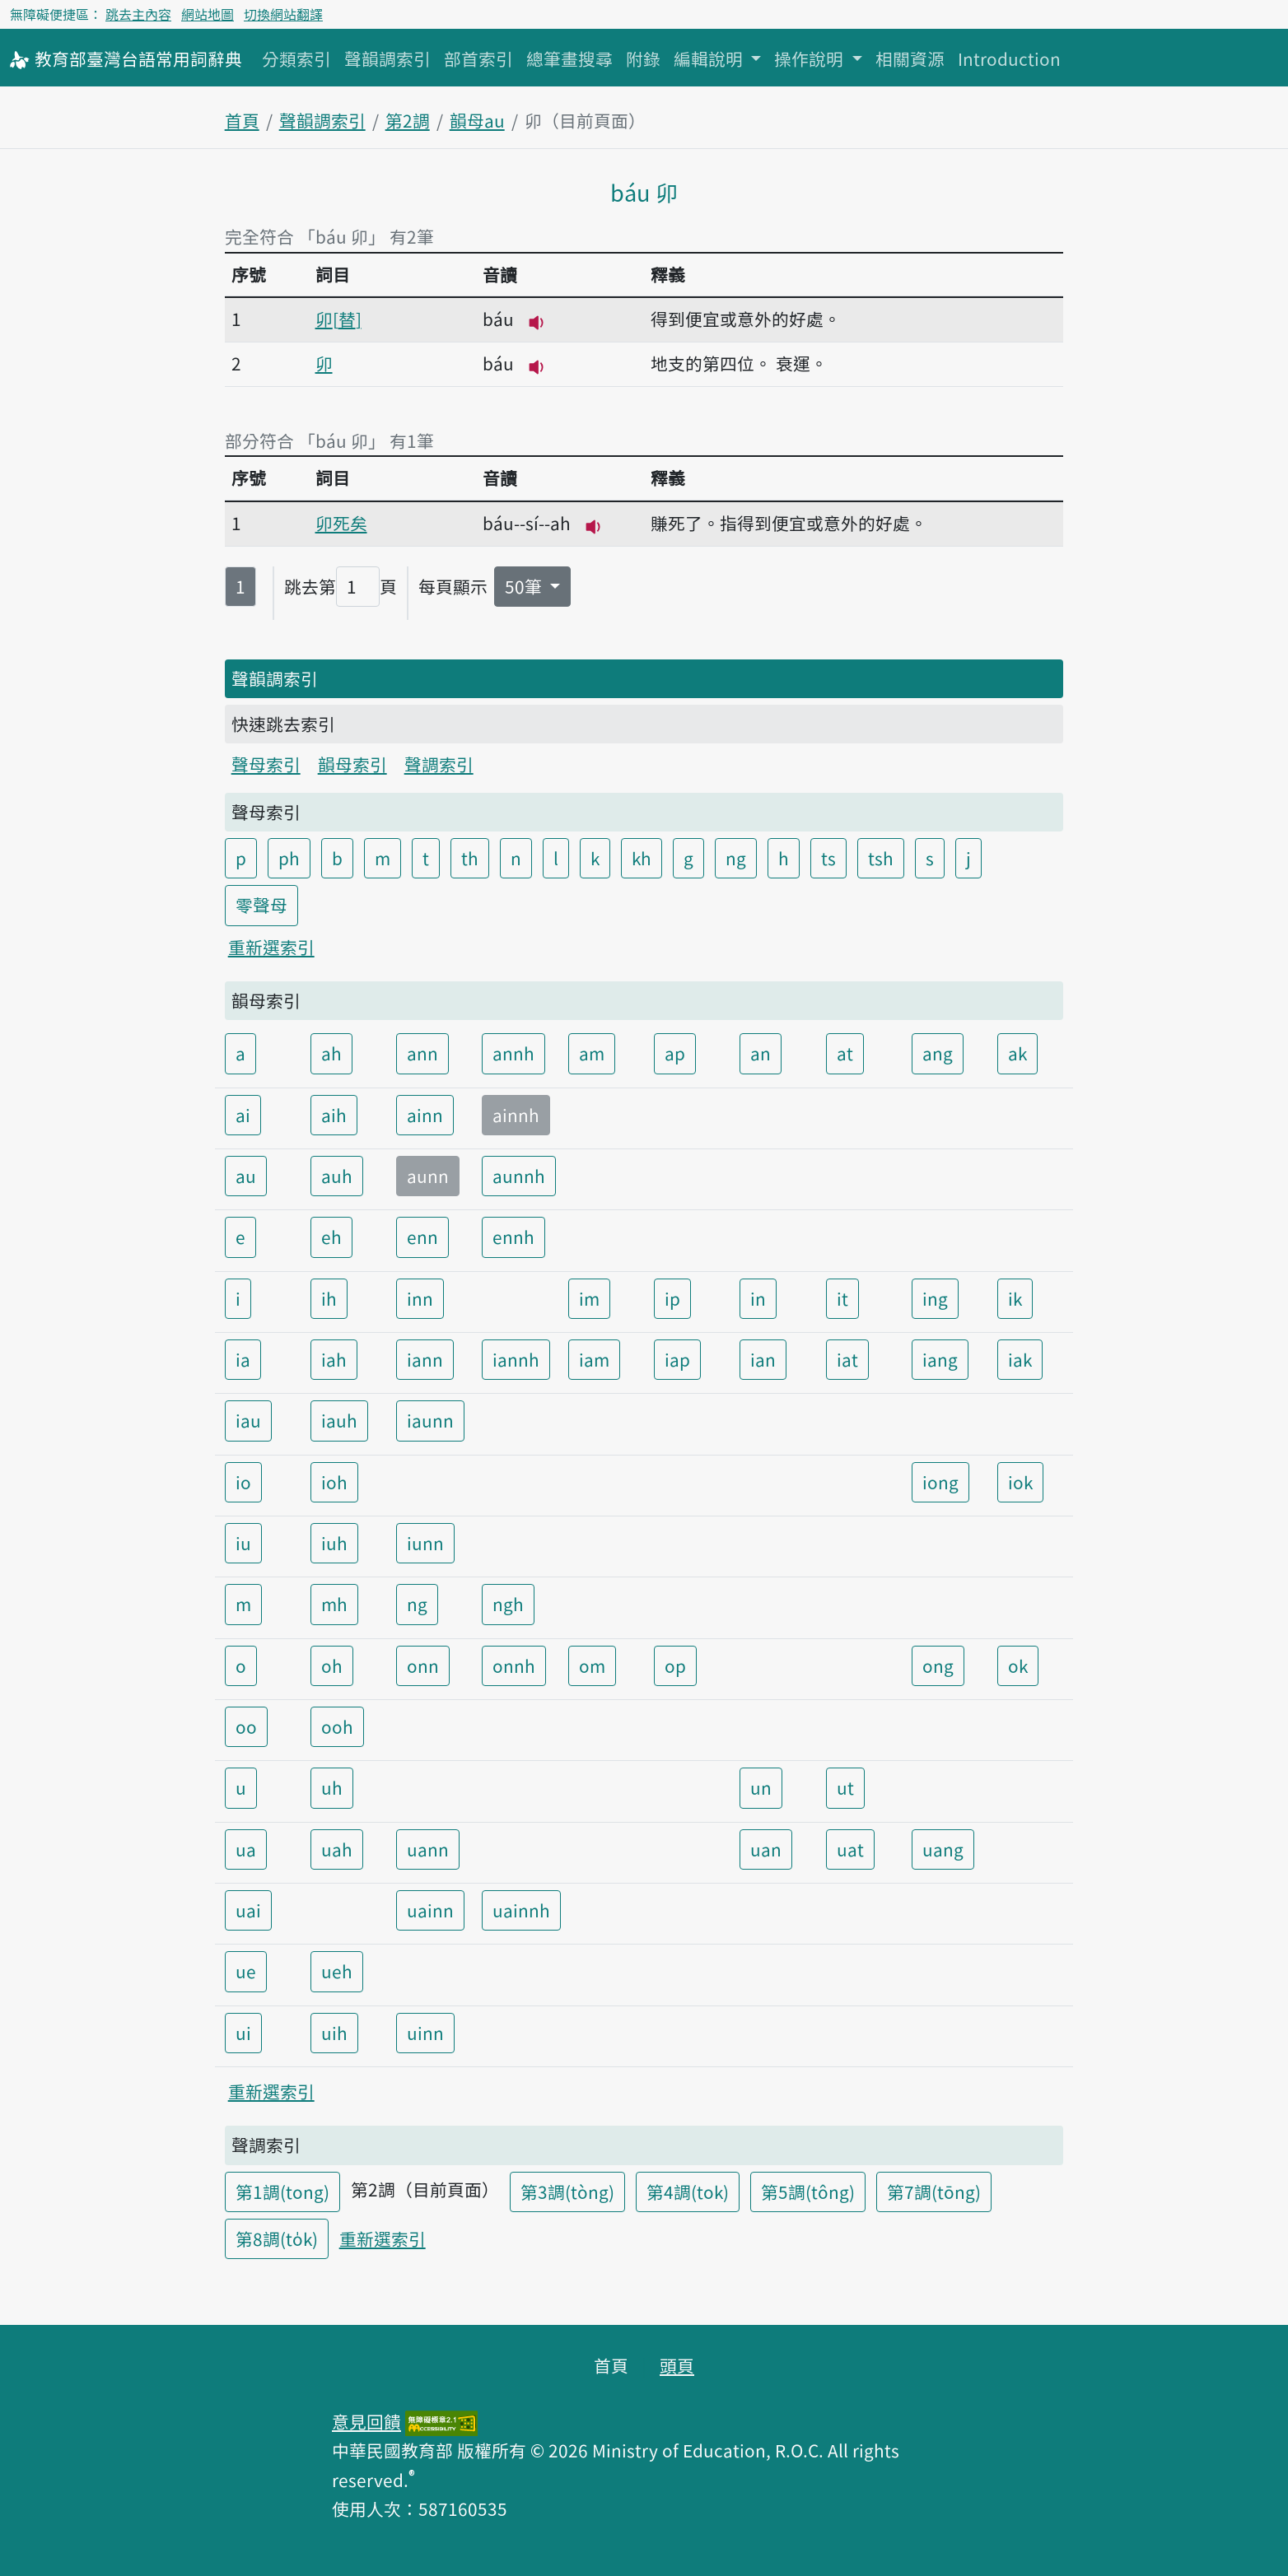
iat (847, 1359)
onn (423, 1665)
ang (937, 1053)
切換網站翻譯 (283, 14)
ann (422, 1053)
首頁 (242, 120)
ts (828, 857)
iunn (425, 1542)
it (842, 1298)
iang (940, 1359)
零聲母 (261, 904)
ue (246, 1971)
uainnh (521, 1910)
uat (850, 1849)
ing (935, 1298)
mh (334, 1603)
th (469, 857)
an (760, 1053)
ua (246, 1849)
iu (243, 1542)
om (592, 1665)
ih (329, 1298)
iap (677, 1359)
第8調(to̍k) (277, 2238)
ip (672, 1298)
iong (940, 1482)
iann (425, 1359)
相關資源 (910, 58)
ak (1017, 1053)
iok (1020, 1482)
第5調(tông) (808, 2191)
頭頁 (677, 2365)
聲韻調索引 (387, 58)
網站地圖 (207, 14)
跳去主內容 (138, 14)
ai (243, 1114)
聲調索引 (439, 764)
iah (334, 1359)
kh (641, 857)
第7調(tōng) (934, 2191)
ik (1015, 1298)
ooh (337, 1726)
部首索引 (478, 58)
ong (938, 1665)
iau (248, 1420)
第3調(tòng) (567, 2191)
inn (420, 1298)
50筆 (525, 586)
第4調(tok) (687, 2191)
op (675, 1665)
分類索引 (296, 58)
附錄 (643, 58)
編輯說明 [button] (710, 58)
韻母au (477, 120)
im (589, 1298)
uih (334, 2032)
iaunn (430, 1420)
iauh (339, 1420)
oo (246, 1726)
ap (675, 1053)
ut (845, 1787)
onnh (513, 1665)
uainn (430, 1910)
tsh (881, 857)
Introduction (1009, 58)
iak (1020, 1359)
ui (243, 2032)
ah (331, 1053)
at (845, 1053)
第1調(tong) (282, 2191)
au (246, 1175)
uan (766, 1849)
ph (289, 857)
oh (332, 1665)
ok (1018, 1665)
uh (332, 1787)
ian (763, 1359)
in (758, 1298)
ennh (513, 1236)
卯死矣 (341, 522)
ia (243, 1359)
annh (513, 1053)
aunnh (518, 1175)
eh (331, 1236)
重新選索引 (271, 946)
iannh (515, 1359)
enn (422, 1236)
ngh (508, 1603)
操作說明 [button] (810, 58)
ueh (336, 1971)
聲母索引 (266, 764)
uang (943, 1849)
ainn (425, 1114)
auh (336, 1175)
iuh (334, 1542)
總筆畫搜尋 (569, 58)
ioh (334, 1482)
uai (248, 1910)
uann (428, 1849)
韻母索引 (352, 764)
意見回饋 (366, 2421)
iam (594, 1359)
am (591, 1053)
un (761, 1787)
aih (334, 1114)
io (243, 1482)
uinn (425, 2032)
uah (336, 1849)
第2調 (407, 120)
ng (736, 857)
